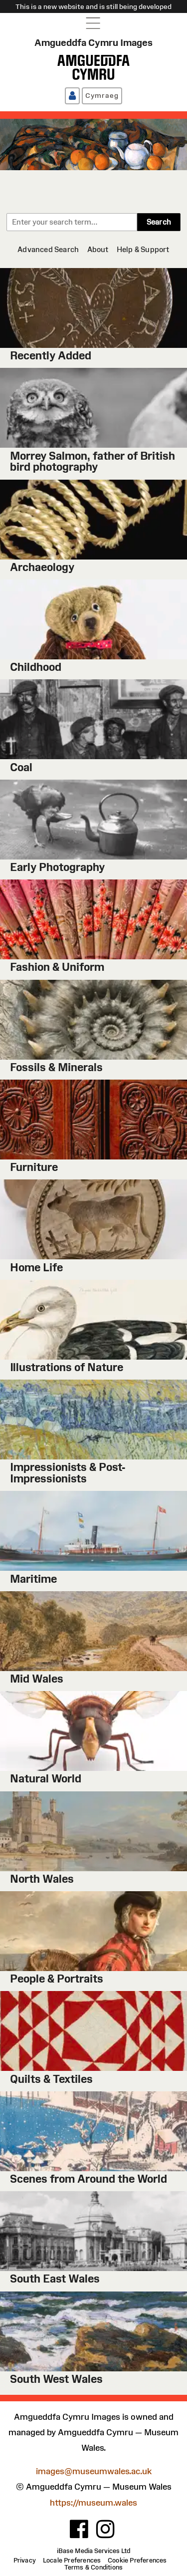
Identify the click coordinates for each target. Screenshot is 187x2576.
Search (159, 222)
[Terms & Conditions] (93, 2567)
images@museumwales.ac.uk (94, 2471)
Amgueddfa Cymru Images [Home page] (93, 42)
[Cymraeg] (102, 95)
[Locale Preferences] (72, 2560)
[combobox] (71, 222)
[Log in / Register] (72, 95)
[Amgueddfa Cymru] (93, 67)
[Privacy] (24, 2560)
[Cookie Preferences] (137, 2560)
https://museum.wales (93, 2503)
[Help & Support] (143, 249)
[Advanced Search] (48, 249)
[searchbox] (71, 222)
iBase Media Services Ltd (93, 2551)
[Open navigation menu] (93, 22)
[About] (98, 249)
